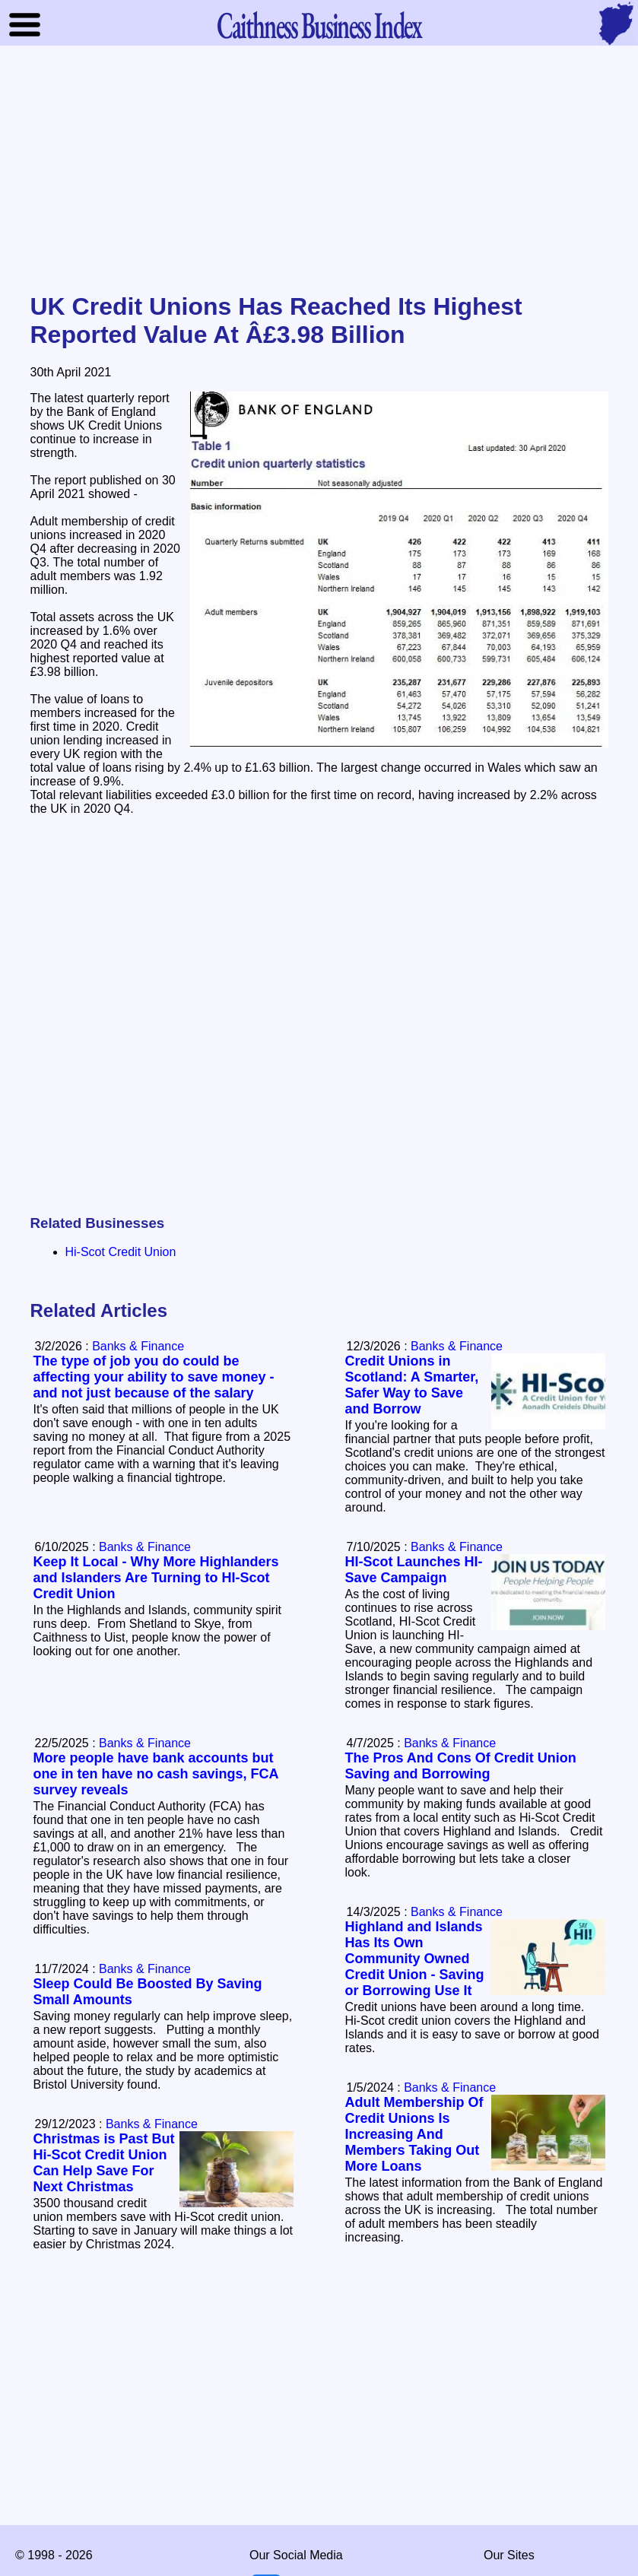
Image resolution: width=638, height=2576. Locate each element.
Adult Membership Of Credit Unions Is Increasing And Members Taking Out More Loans (414, 2134)
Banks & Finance (457, 1346)
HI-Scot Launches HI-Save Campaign (414, 1569)
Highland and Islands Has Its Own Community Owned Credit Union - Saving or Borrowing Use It (414, 1958)
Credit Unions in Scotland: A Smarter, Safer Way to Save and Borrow (412, 1384)
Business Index (319, 24)
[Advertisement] (319, 170)
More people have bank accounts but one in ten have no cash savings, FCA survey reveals (155, 1773)
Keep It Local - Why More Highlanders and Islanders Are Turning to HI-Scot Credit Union (156, 1577)
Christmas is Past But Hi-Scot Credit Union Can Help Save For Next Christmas (104, 2162)
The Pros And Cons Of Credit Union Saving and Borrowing (460, 1765)
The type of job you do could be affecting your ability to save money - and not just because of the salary (154, 1377)
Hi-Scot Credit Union (120, 1251)
